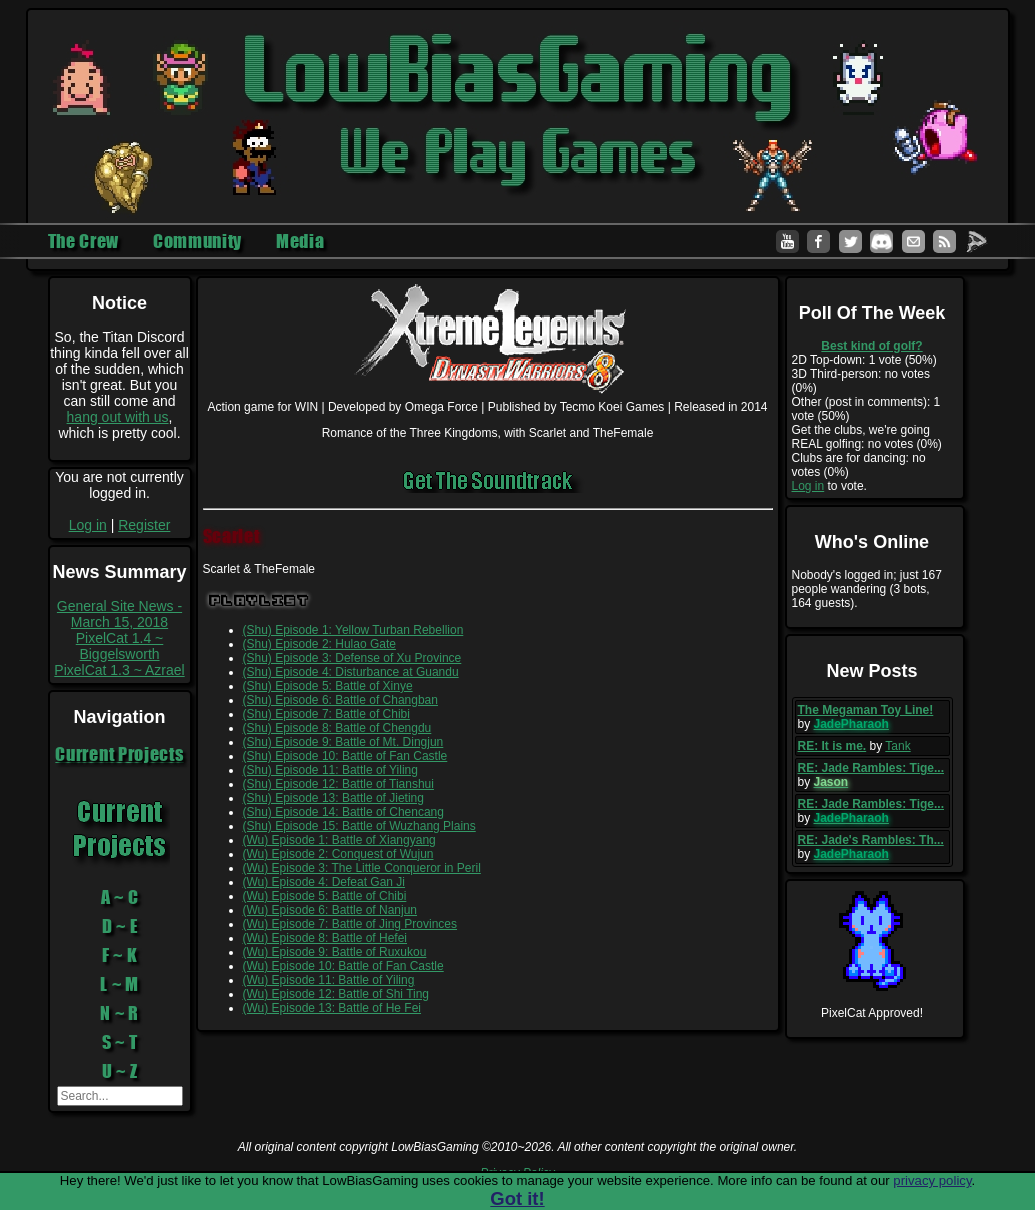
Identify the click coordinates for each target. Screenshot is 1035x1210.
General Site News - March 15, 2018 (119, 614)
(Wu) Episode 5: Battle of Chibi (325, 896)
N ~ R (119, 1013)
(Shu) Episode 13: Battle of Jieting (333, 798)
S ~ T (120, 1042)
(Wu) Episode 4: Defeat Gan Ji (324, 882)
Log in (88, 525)
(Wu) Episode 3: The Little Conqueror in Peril (362, 868)
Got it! (517, 1198)
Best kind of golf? (871, 346)
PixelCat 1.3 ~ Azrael (119, 670)
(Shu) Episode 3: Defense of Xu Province (352, 658)
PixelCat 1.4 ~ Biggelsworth (120, 646)
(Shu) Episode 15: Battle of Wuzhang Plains (359, 826)
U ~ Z (120, 1071)
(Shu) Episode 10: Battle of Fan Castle (345, 756)
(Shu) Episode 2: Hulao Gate (319, 644)
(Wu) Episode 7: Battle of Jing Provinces (350, 924)
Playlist (259, 600)
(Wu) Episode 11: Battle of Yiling (329, 980)
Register (144, 525)
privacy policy (932, 1180)
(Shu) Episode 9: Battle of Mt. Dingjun (343, 742)
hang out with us (118, 417)
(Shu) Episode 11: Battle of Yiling (330, 770)
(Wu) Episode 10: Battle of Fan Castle (343, 966)
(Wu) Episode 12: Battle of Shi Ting (336, 994)
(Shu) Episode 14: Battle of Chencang (343, 812)
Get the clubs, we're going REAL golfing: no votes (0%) (867, 437)
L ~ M (119, 984)
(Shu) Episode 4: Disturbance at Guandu (351, 672)
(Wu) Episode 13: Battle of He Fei (332, 1008)
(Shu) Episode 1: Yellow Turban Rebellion (353, 630)
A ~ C (120, 897)
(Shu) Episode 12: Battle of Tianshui (338, 784)
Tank (897, 746)
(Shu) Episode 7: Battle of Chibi (326, 714)
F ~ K (120, 955)
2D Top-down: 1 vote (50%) (864, 360)
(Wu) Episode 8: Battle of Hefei (325, 938)
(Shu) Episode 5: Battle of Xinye (328, 686)
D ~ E (120, 926)
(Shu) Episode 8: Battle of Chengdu (337, 728)
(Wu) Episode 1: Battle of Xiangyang (339, 840)
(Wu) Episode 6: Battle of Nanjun (330, 910)
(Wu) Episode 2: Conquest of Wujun (338, 854)
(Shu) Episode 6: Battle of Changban (340, 700)
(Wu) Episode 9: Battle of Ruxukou (335, 952)
